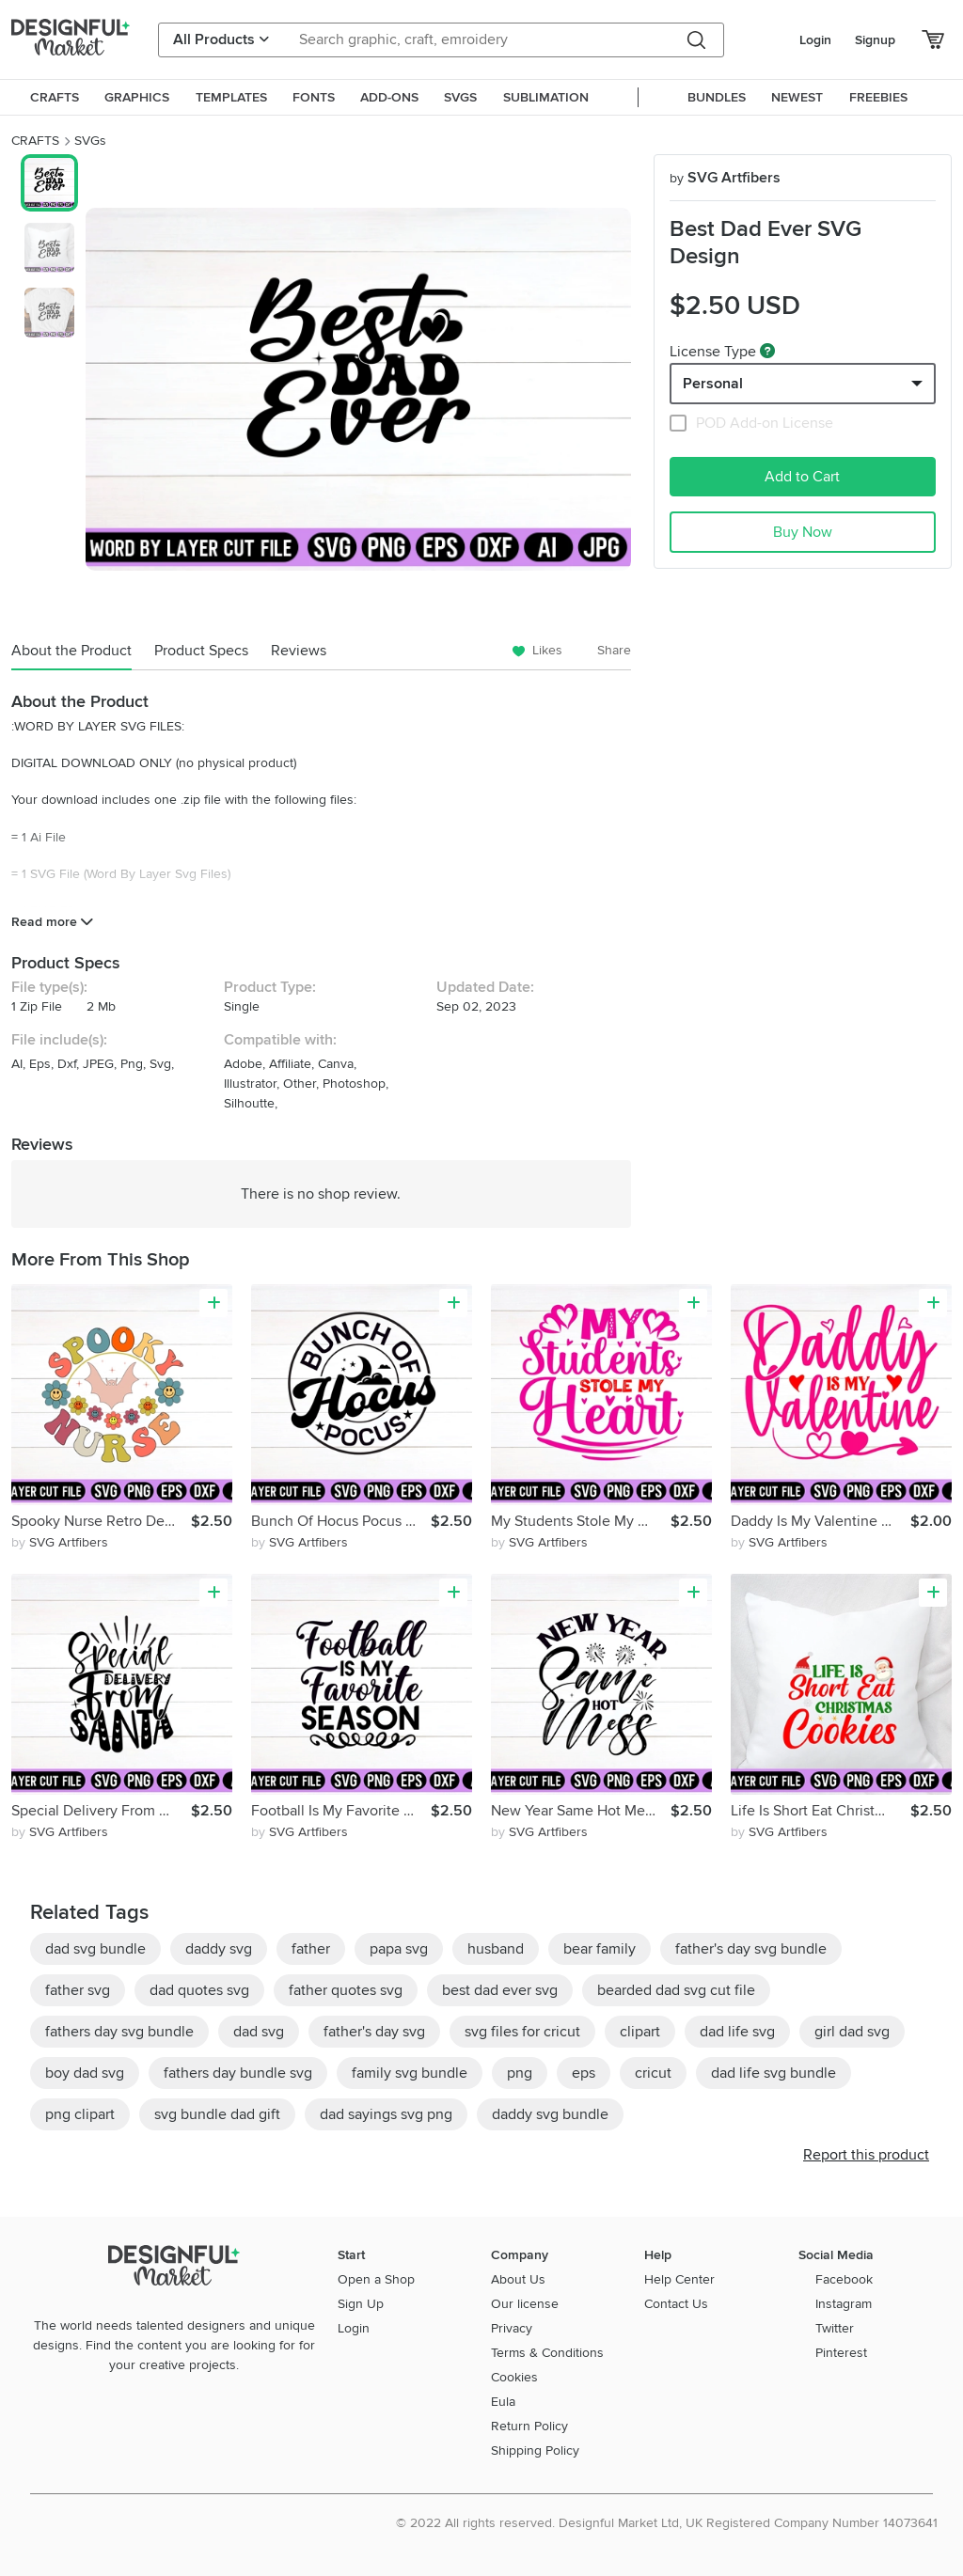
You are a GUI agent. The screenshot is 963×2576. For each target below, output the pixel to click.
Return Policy (529, 2426)
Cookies (514, 2377)
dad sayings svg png (386, 2114)
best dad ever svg (500, 1990)
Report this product (866, 2154)
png (519, 2073)
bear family (599, 1949)
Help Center (679, 2279)
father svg (77, 1990)
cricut (653, 2073)
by (59, 1542)
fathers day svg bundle (119, 2031)
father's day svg (374, 2031)
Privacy (511, 2328)
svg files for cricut (522, 2031)
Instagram (843, 2304)
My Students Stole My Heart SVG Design (581, 1521)
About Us (518, 2279)
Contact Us (676, 2304)
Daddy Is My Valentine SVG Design (820, 1521)
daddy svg (218, 1949)
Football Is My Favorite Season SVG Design (341, 1810)
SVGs (90, 141)
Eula (503, 2402)
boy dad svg (84, 2073)
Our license (525, 2304)
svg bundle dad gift (217, 2114)
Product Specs (201, 650)
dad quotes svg (199, 1990)
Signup (875, 40)
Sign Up (361, 2304)
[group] (358, 389)
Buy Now (802, 532)
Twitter (834, 2328)
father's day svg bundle (751, 1949)
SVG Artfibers (725, 177)
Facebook (844, 2279)
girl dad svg (852, 2031)
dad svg (258, 2031)
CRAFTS (35, 141)
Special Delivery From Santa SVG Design (101, 1810)
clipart (640, 2031)
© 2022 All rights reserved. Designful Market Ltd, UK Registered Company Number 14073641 (667, 2523)
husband (495, 1949)
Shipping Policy (535, 2450)
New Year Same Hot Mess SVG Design (581, 1810)
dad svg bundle (95, 1949)
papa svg (399, 1949)
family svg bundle (409, 2073)
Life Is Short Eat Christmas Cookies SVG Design (820, 1810)
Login (815, 40)
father (311, 1949)
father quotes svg (346, 1990)
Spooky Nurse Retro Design (101, 1521)
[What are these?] (767, 350)
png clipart (80, 2114)
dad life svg (737, 2031)
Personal (713, 383)
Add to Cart (802, 476)
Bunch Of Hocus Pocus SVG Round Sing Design (341, 1521)
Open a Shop (376, 2279)
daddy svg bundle (550, 2114)
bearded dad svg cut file (676, 1990)
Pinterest (841, 2353)
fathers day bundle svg (238, 2073)
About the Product (71, 650)
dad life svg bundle (773, 2073)
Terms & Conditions (547, 2353)
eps (583, 2073)
